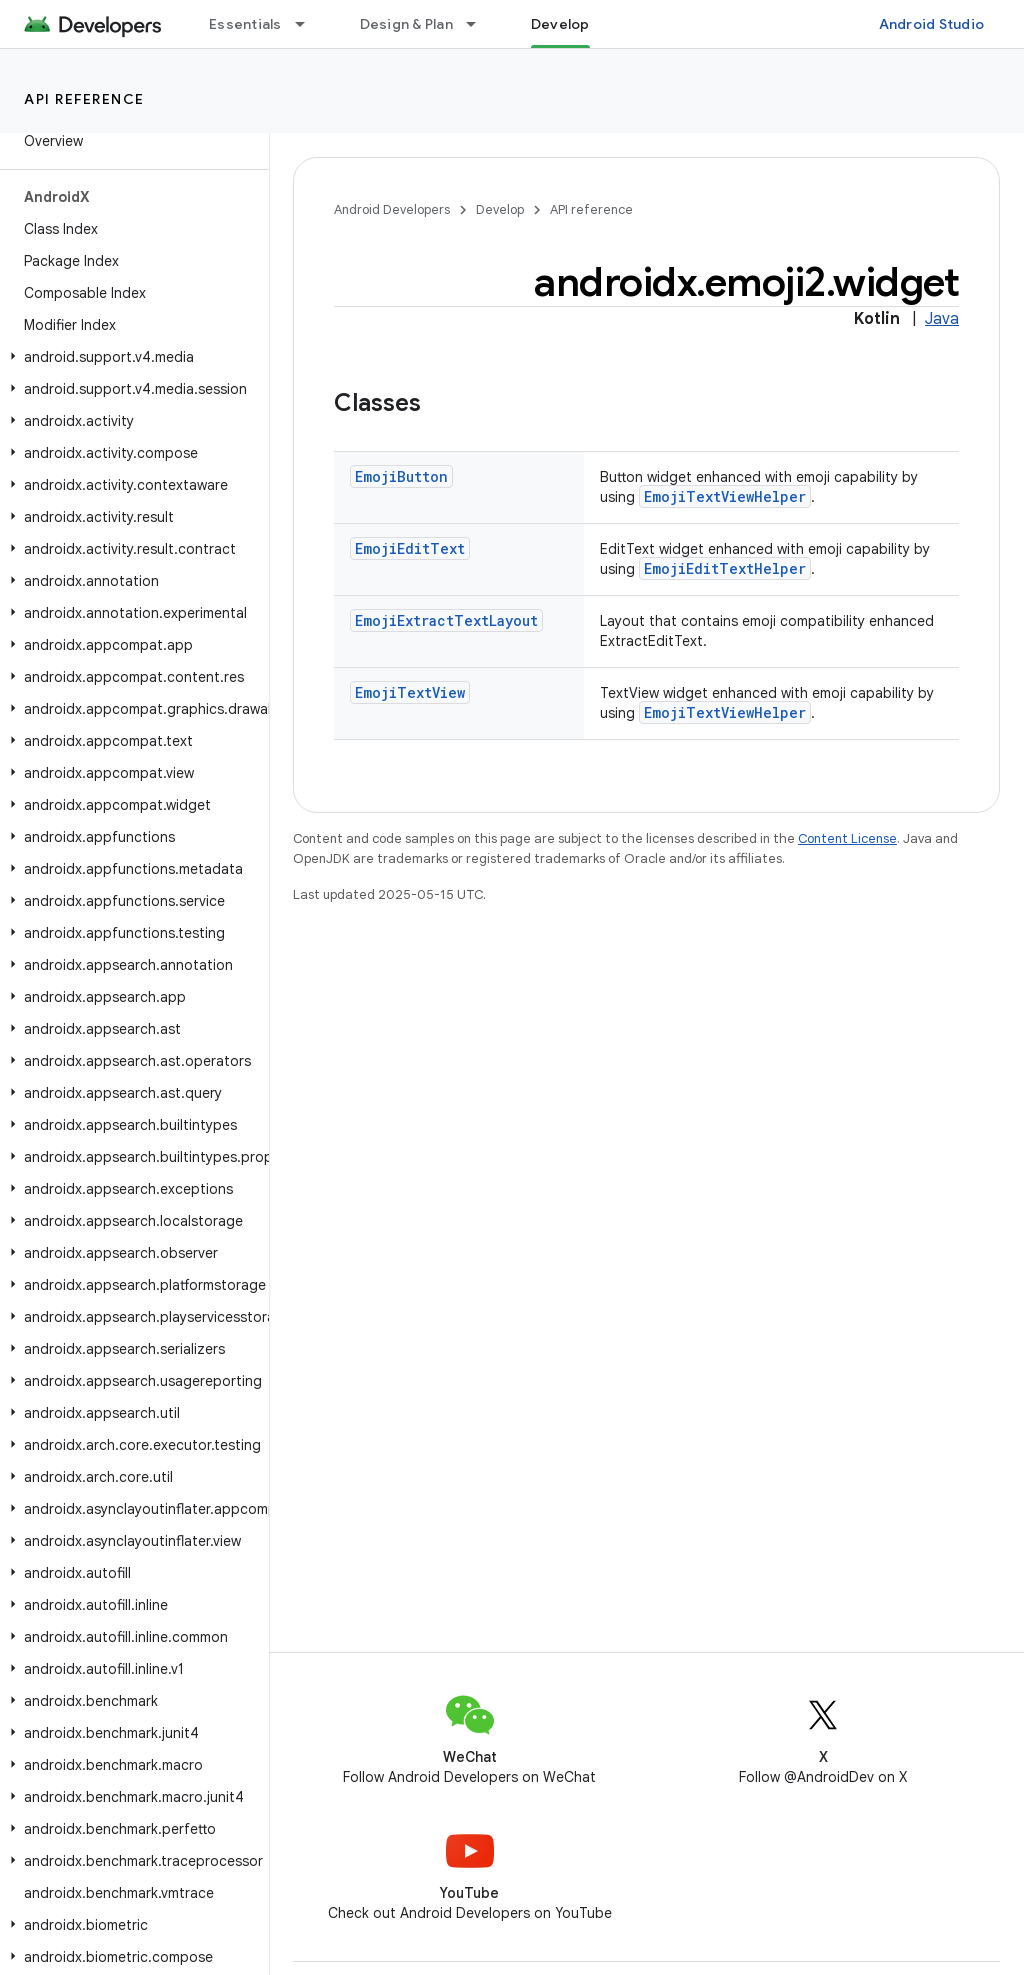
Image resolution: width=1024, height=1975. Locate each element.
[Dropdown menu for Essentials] (309, 24)
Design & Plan (406, 24)
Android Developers (392, 209)
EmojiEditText (410, 548)
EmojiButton (401, 476)
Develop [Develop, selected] (560, 24)
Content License (847, 838)
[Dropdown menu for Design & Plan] (480, 24)
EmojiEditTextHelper (725, 568)
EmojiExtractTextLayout (446, 620)
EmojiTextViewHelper (725, 496)
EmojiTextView (410, 692)
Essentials (245, 24)
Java (942, 319)
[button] (130, 357)
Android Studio (932, 24)
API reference (84, 99)
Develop (500, 209)
